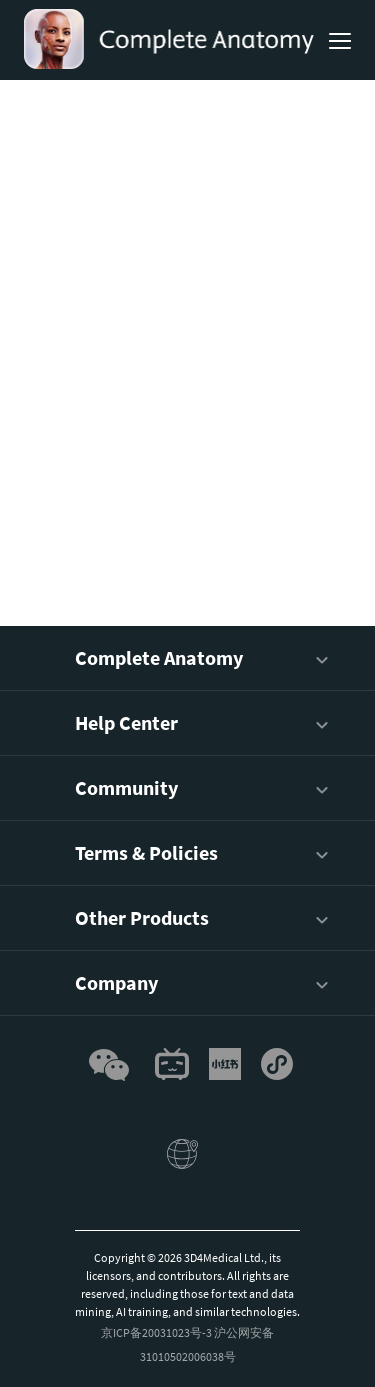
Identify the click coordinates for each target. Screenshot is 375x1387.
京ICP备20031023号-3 (156, 1332)
